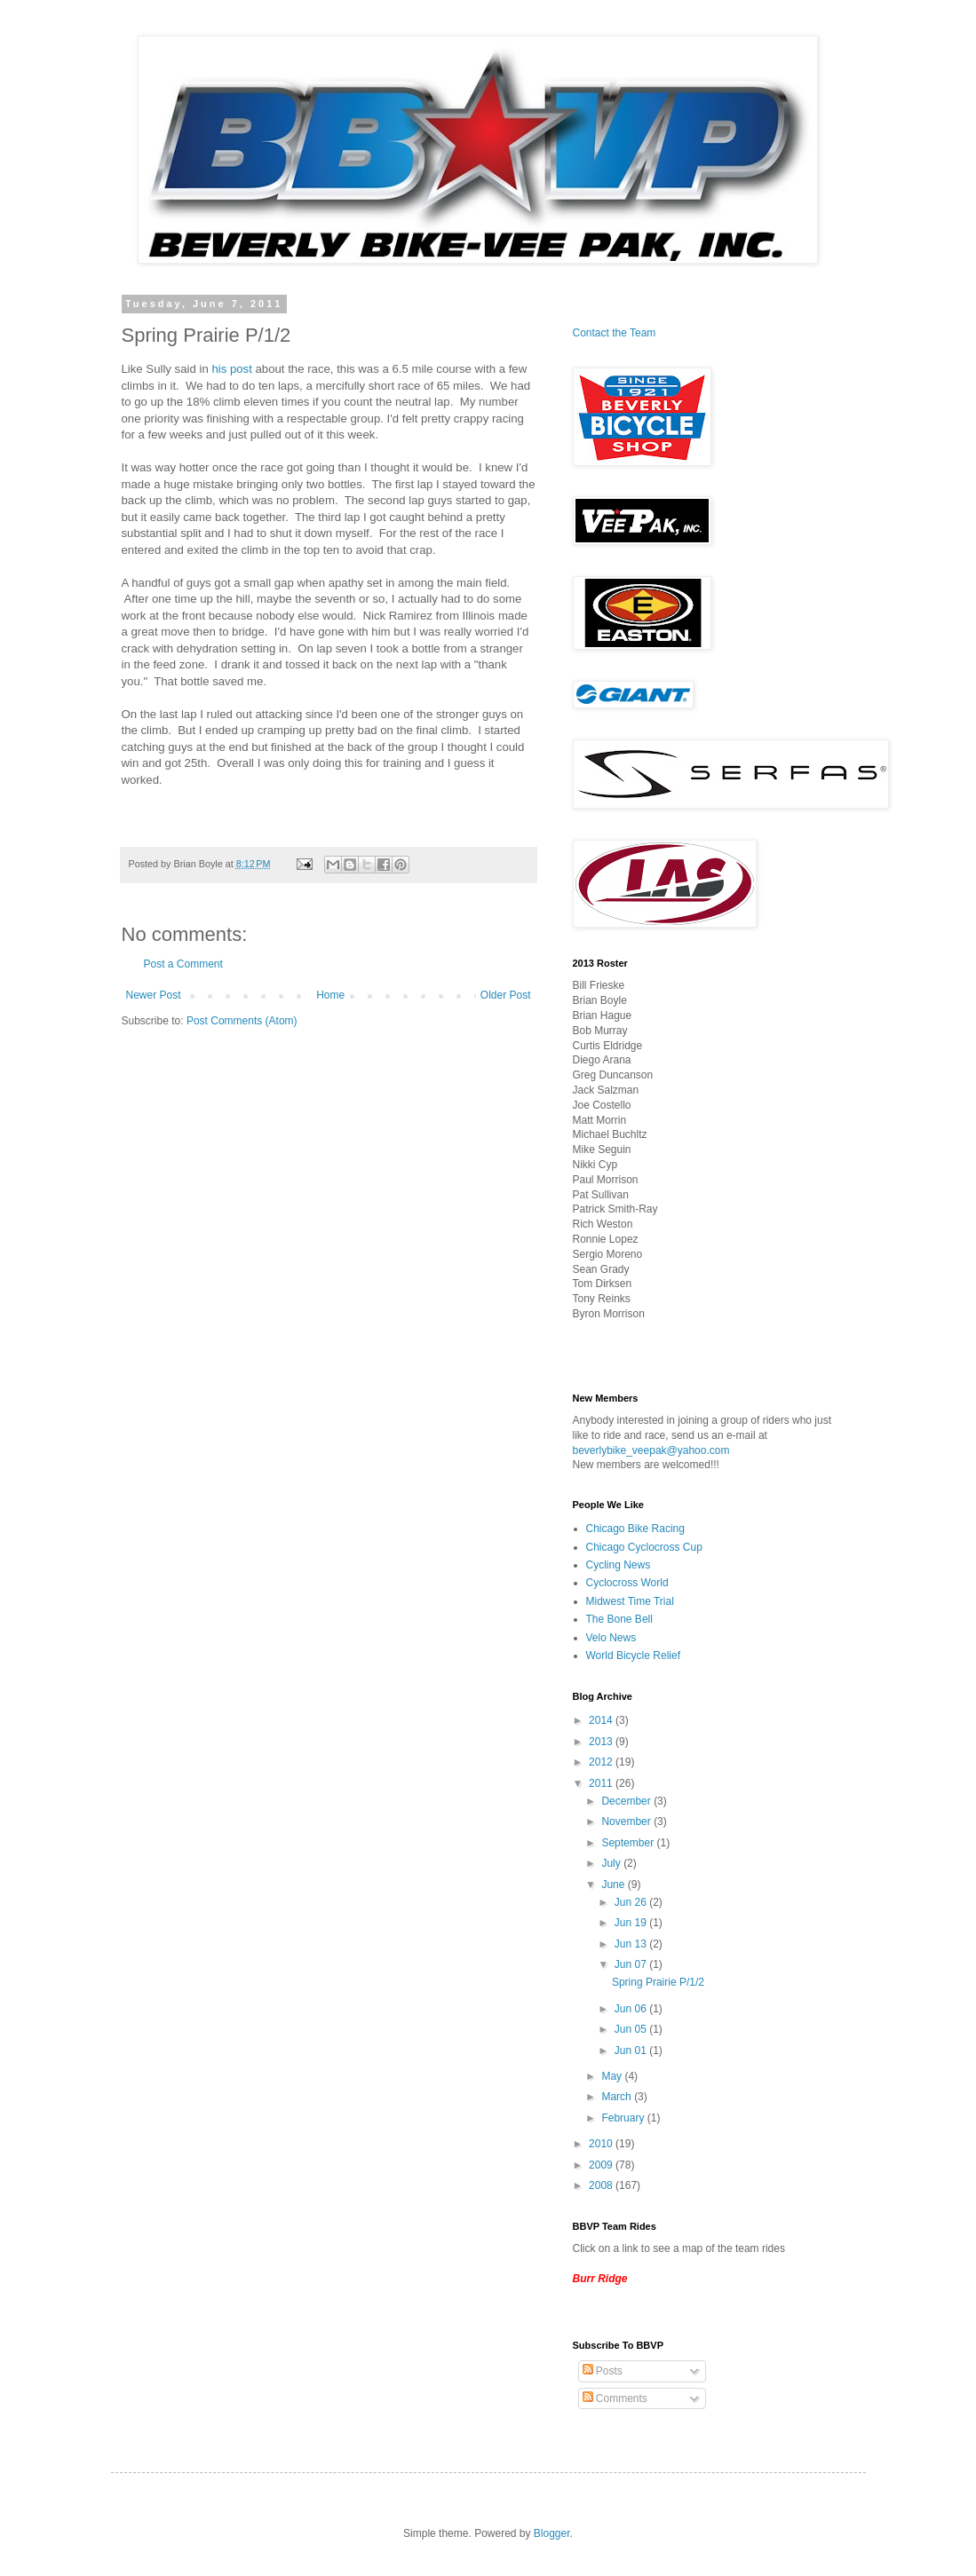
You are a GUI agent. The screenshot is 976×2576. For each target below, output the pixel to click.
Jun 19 (632, 1922)
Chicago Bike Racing (635, 1528)
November (627, 1821)
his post (231, 368)
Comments (615, 2398)
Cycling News (618, 1565)
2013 (602, 1741)
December (627, 1801)
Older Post (505, 995)
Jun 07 (632, 1964)
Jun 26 (632, 1902)
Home (330, 995)
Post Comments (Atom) (242, 1021)
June (614, 1884)
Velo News (611, 1638)
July (612, 1863)
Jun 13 (632, 1944)
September (628, 1843)
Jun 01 (632, 2050)
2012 (602, 1762)
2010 (602, 2143)
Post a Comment (183, 964)
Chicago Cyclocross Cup (644, 1547)
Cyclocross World (627, 1582)
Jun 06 (632, 2009)
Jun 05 (632, 2029)
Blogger (552, 2533)
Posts (603, 2371)
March (617, 2096)
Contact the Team (614, 333)
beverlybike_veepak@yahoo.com (651, 1450)
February (624, 2118)
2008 (602, 2185)
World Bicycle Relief (633, 1655)
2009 (602, 2165)
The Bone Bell (619, 1619)
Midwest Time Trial (630, 1601)
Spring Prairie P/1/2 (658, 1982)
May (612, 2076)
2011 (602, 1783)
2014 (602, 1720)
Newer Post (153, 995)
